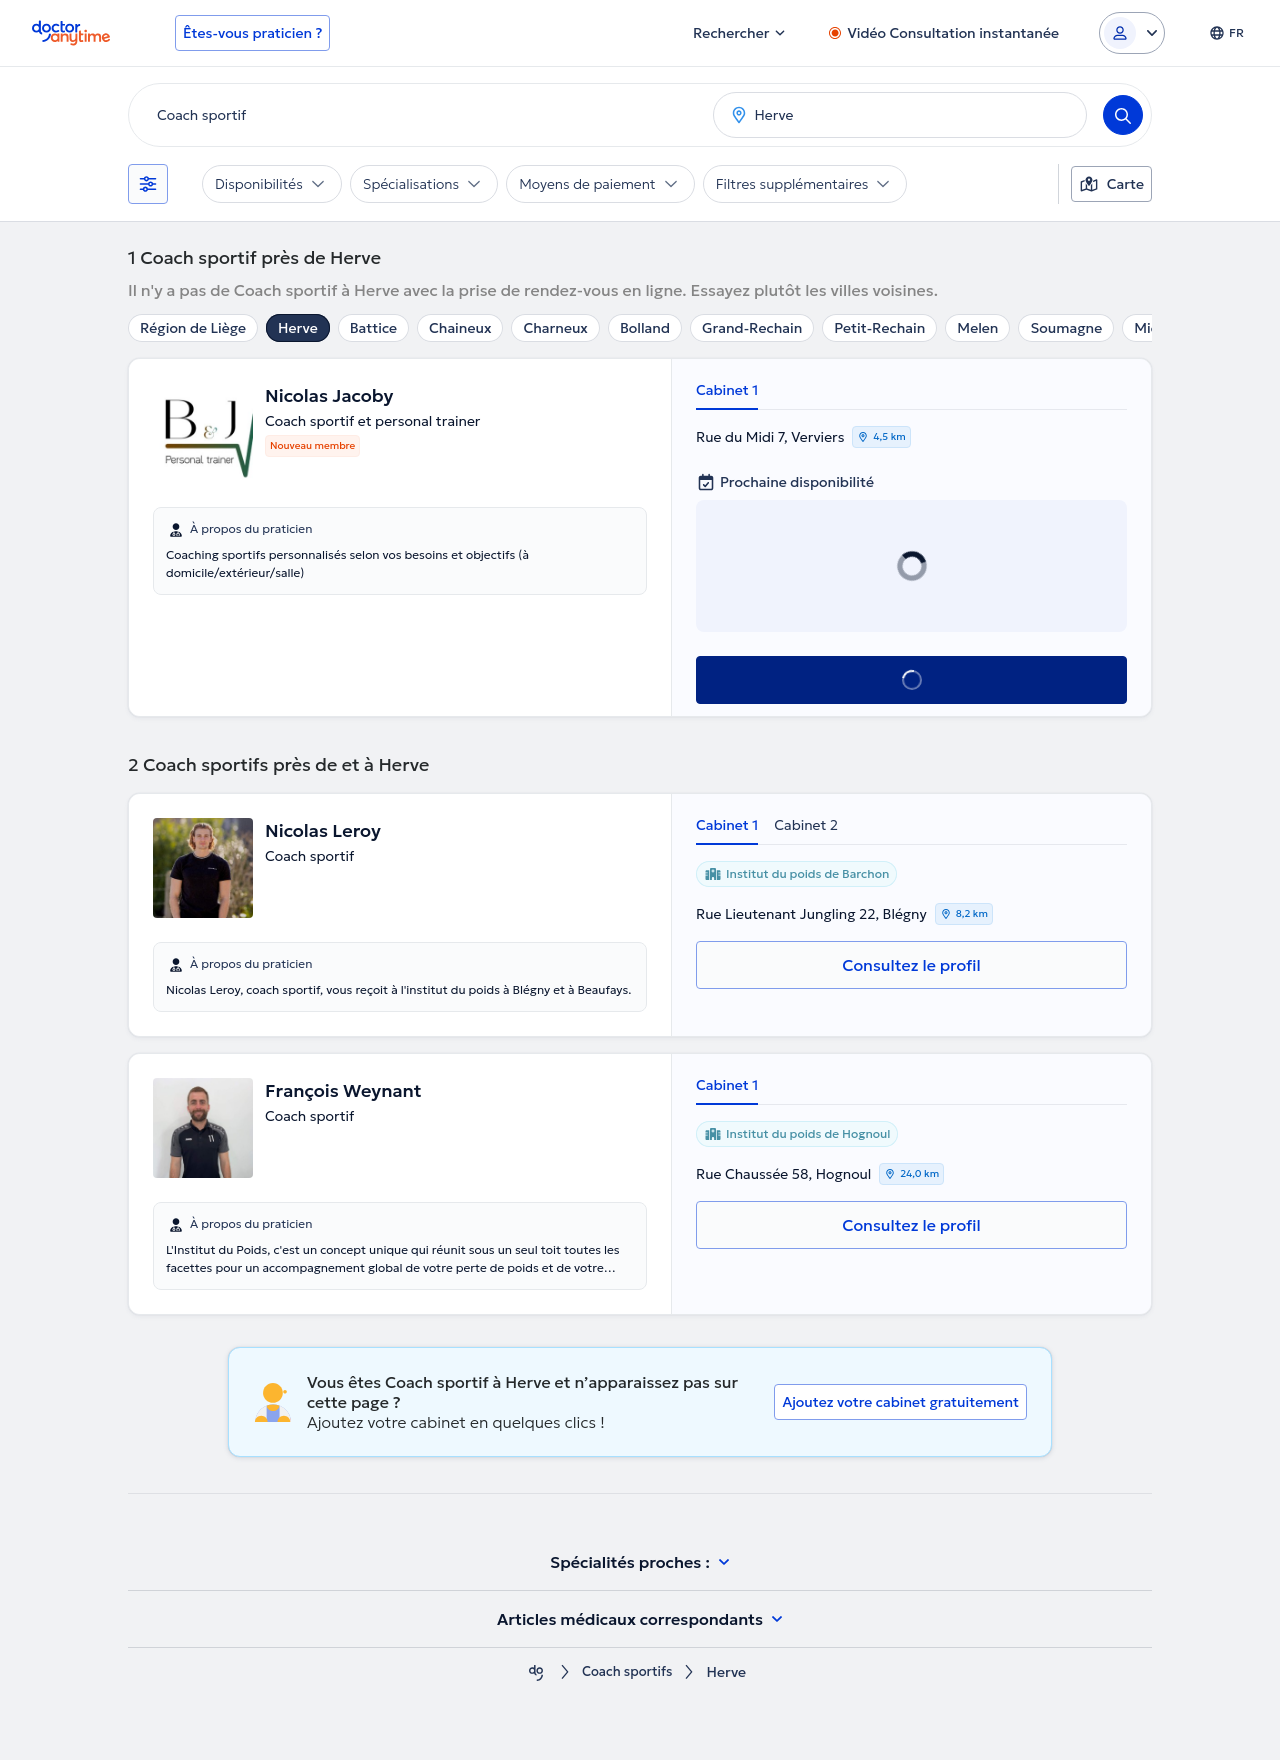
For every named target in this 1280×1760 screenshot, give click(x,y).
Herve (298, 328)
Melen (977, 328)
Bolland (645, 328)
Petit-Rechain (879, 328)
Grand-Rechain (752, 328)
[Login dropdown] (1132, 33)
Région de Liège (193, 328)
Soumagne (1066, 328)
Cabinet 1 (727, 390)
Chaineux (460, 328)
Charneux (555, 328)
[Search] (1123, 115)
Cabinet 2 (806, 825)
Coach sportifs (627, 1672)
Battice (373, 328)
